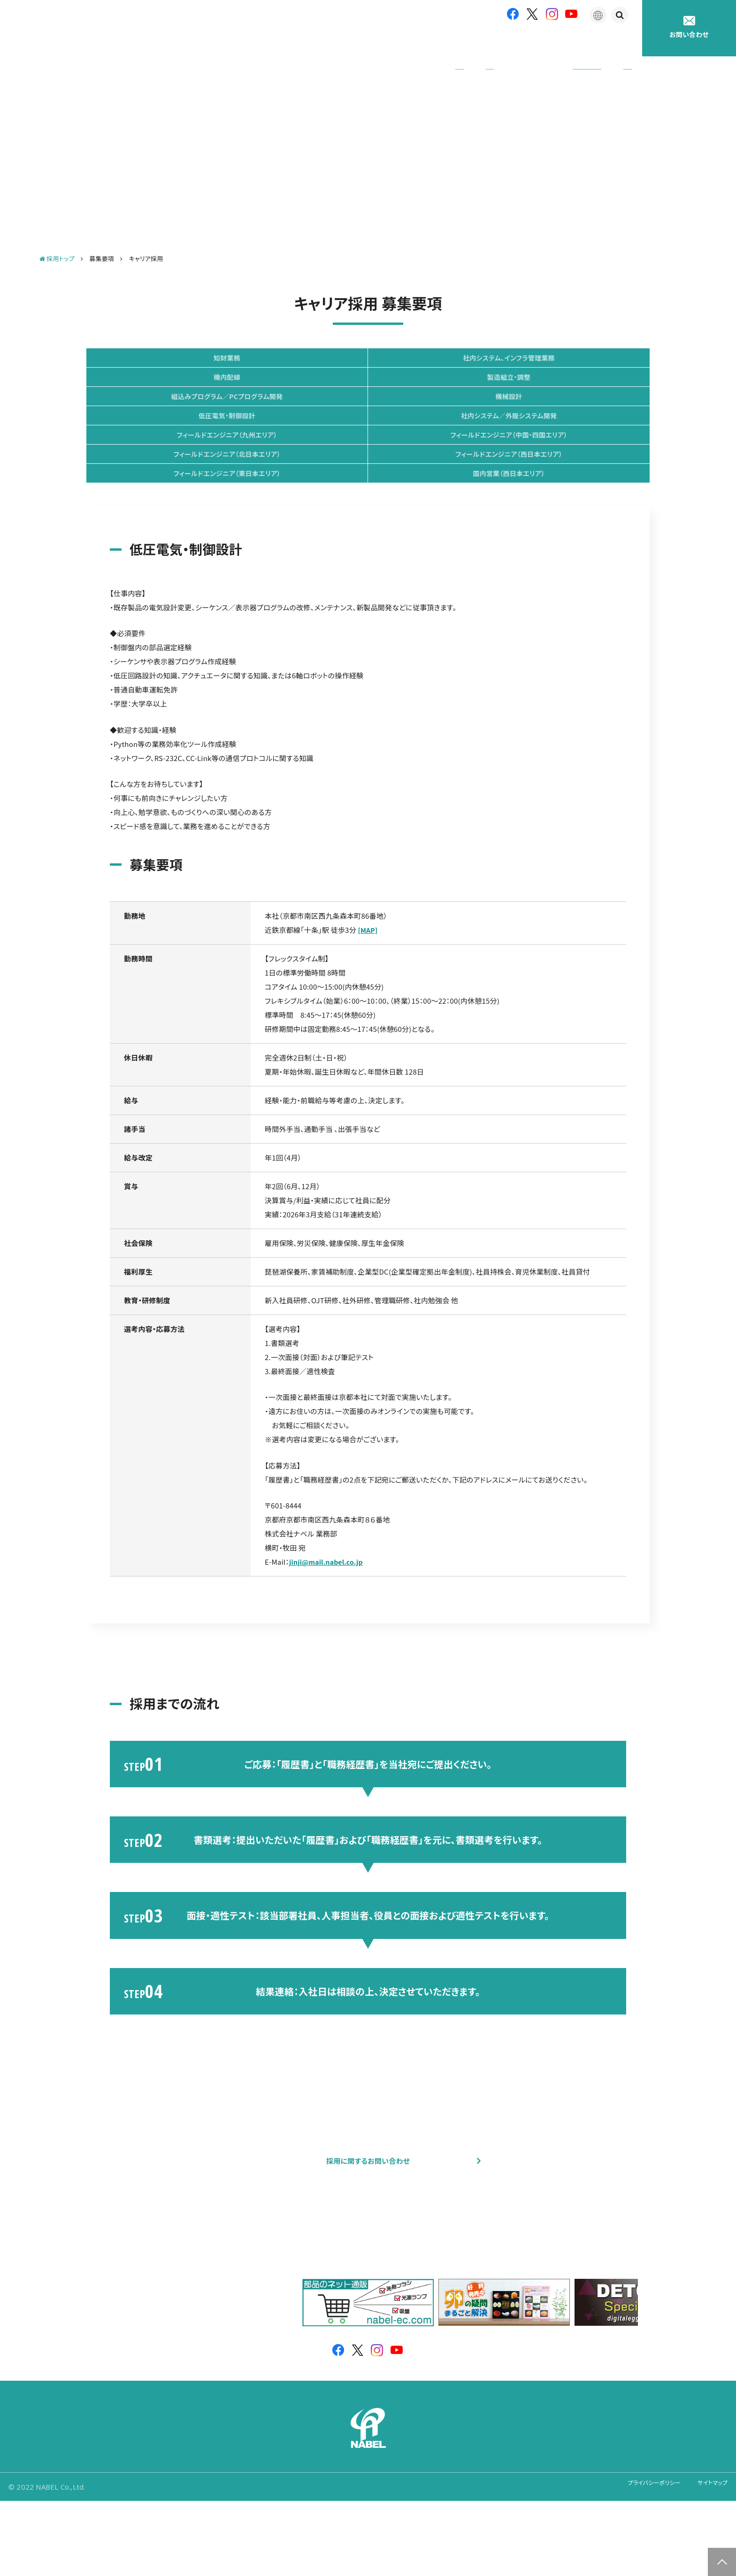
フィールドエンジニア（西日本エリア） (556, 468)
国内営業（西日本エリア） (368, 506)
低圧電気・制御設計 (180, 430)
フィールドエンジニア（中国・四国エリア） (179, 468)
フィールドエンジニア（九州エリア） (555, 430)
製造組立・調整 (180, 392)
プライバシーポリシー (640, 2562)
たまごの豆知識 (554, 42)
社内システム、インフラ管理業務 (367, 354)
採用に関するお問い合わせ (368, 2220)
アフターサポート (480, 42)
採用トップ (57, 245)
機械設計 (556, 392)
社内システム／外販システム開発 (367, 430)
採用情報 (616, 42)
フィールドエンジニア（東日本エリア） (180, 506)
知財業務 (180, 354)
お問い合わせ (689, 27)
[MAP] (368, 972)
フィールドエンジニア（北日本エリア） (368, 468)
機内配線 (556, 354)
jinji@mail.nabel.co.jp (328, 1604)
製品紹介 (416, 42)
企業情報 (364, 42)
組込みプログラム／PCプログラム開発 (367, 392)
